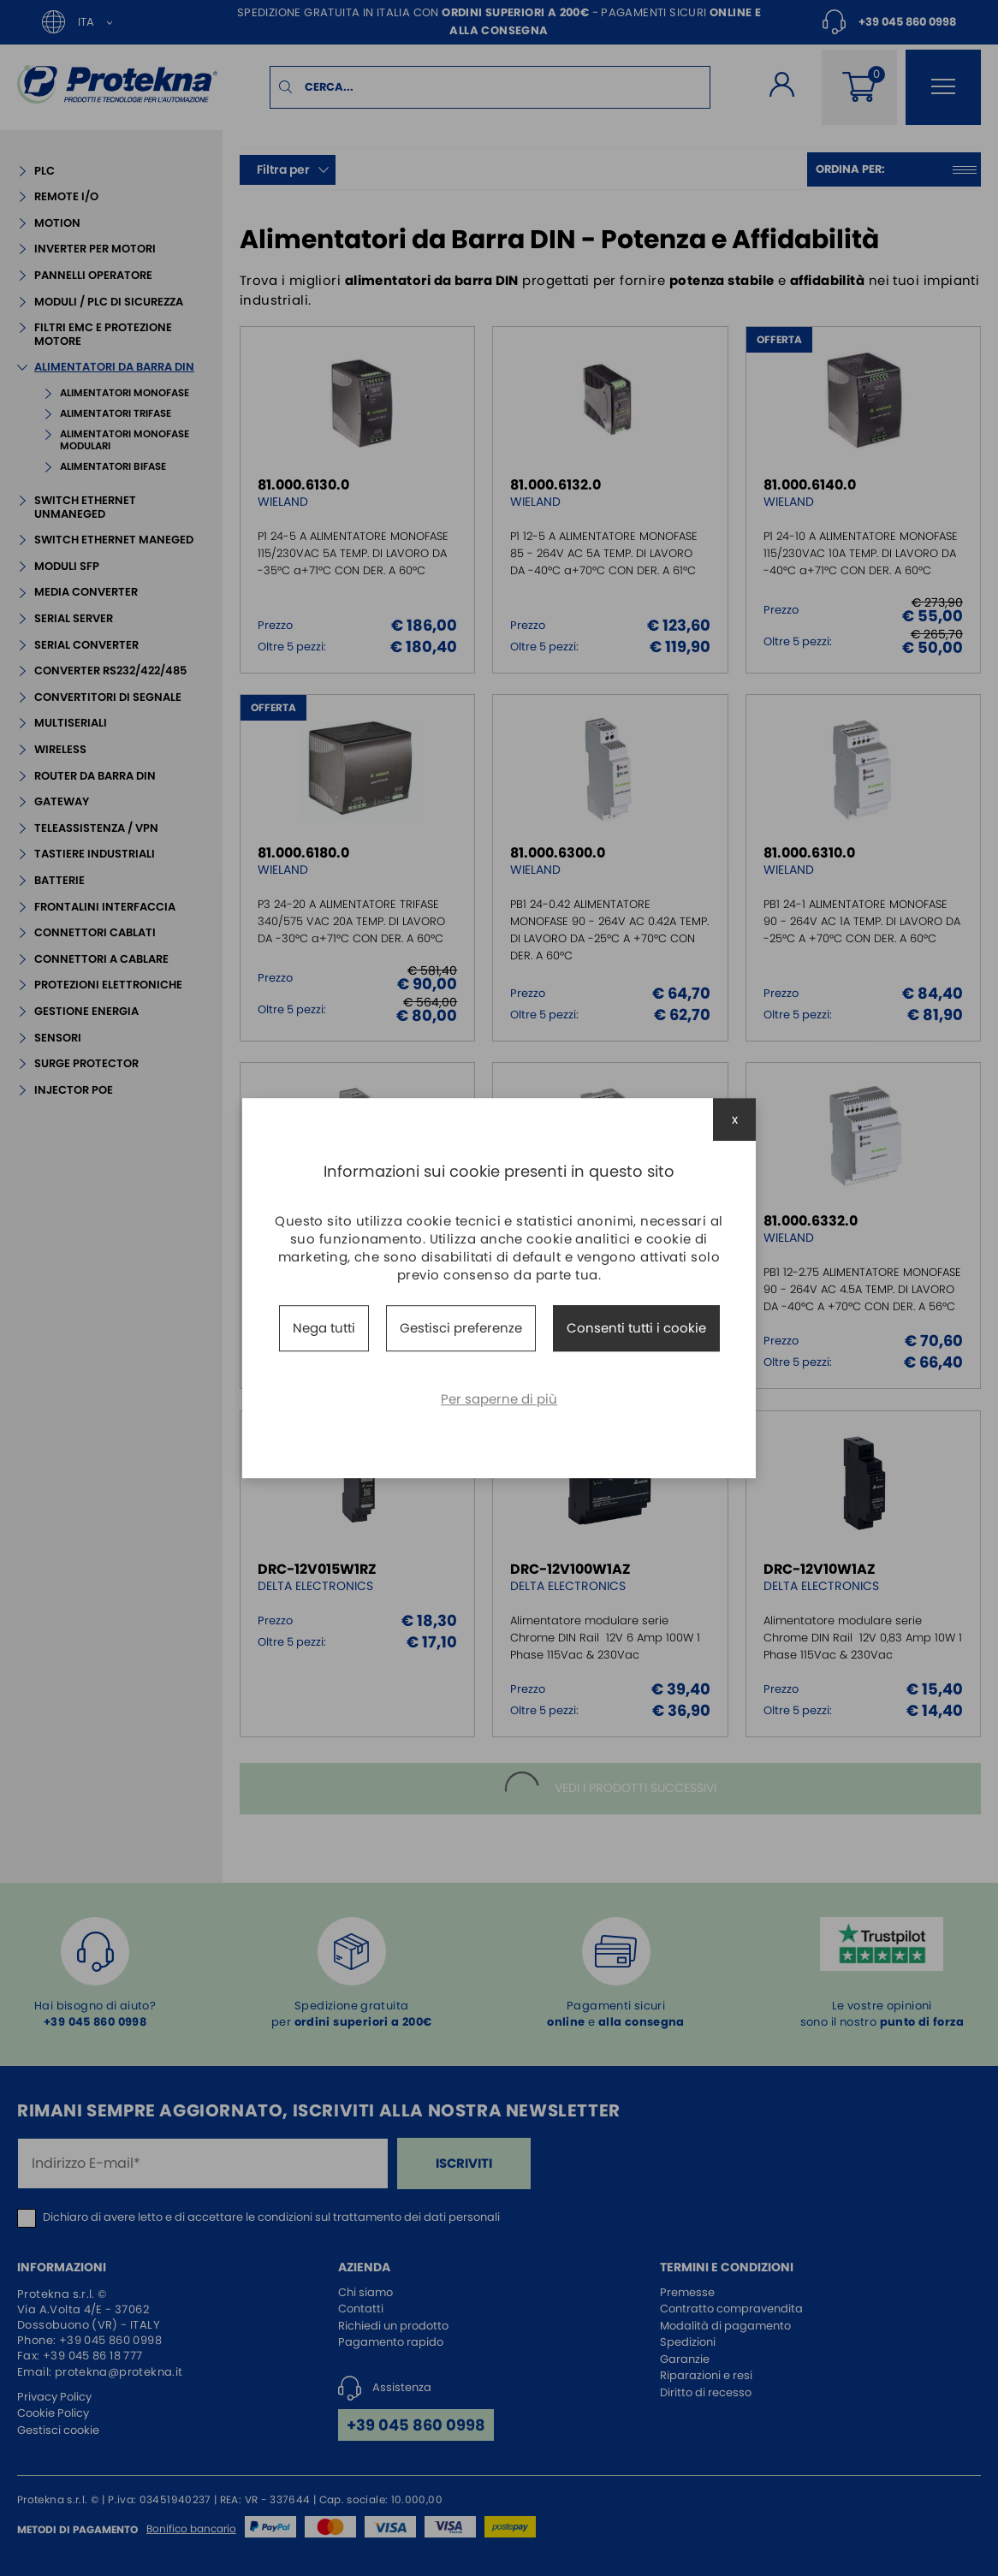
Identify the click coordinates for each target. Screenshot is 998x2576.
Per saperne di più (499, 1399)
